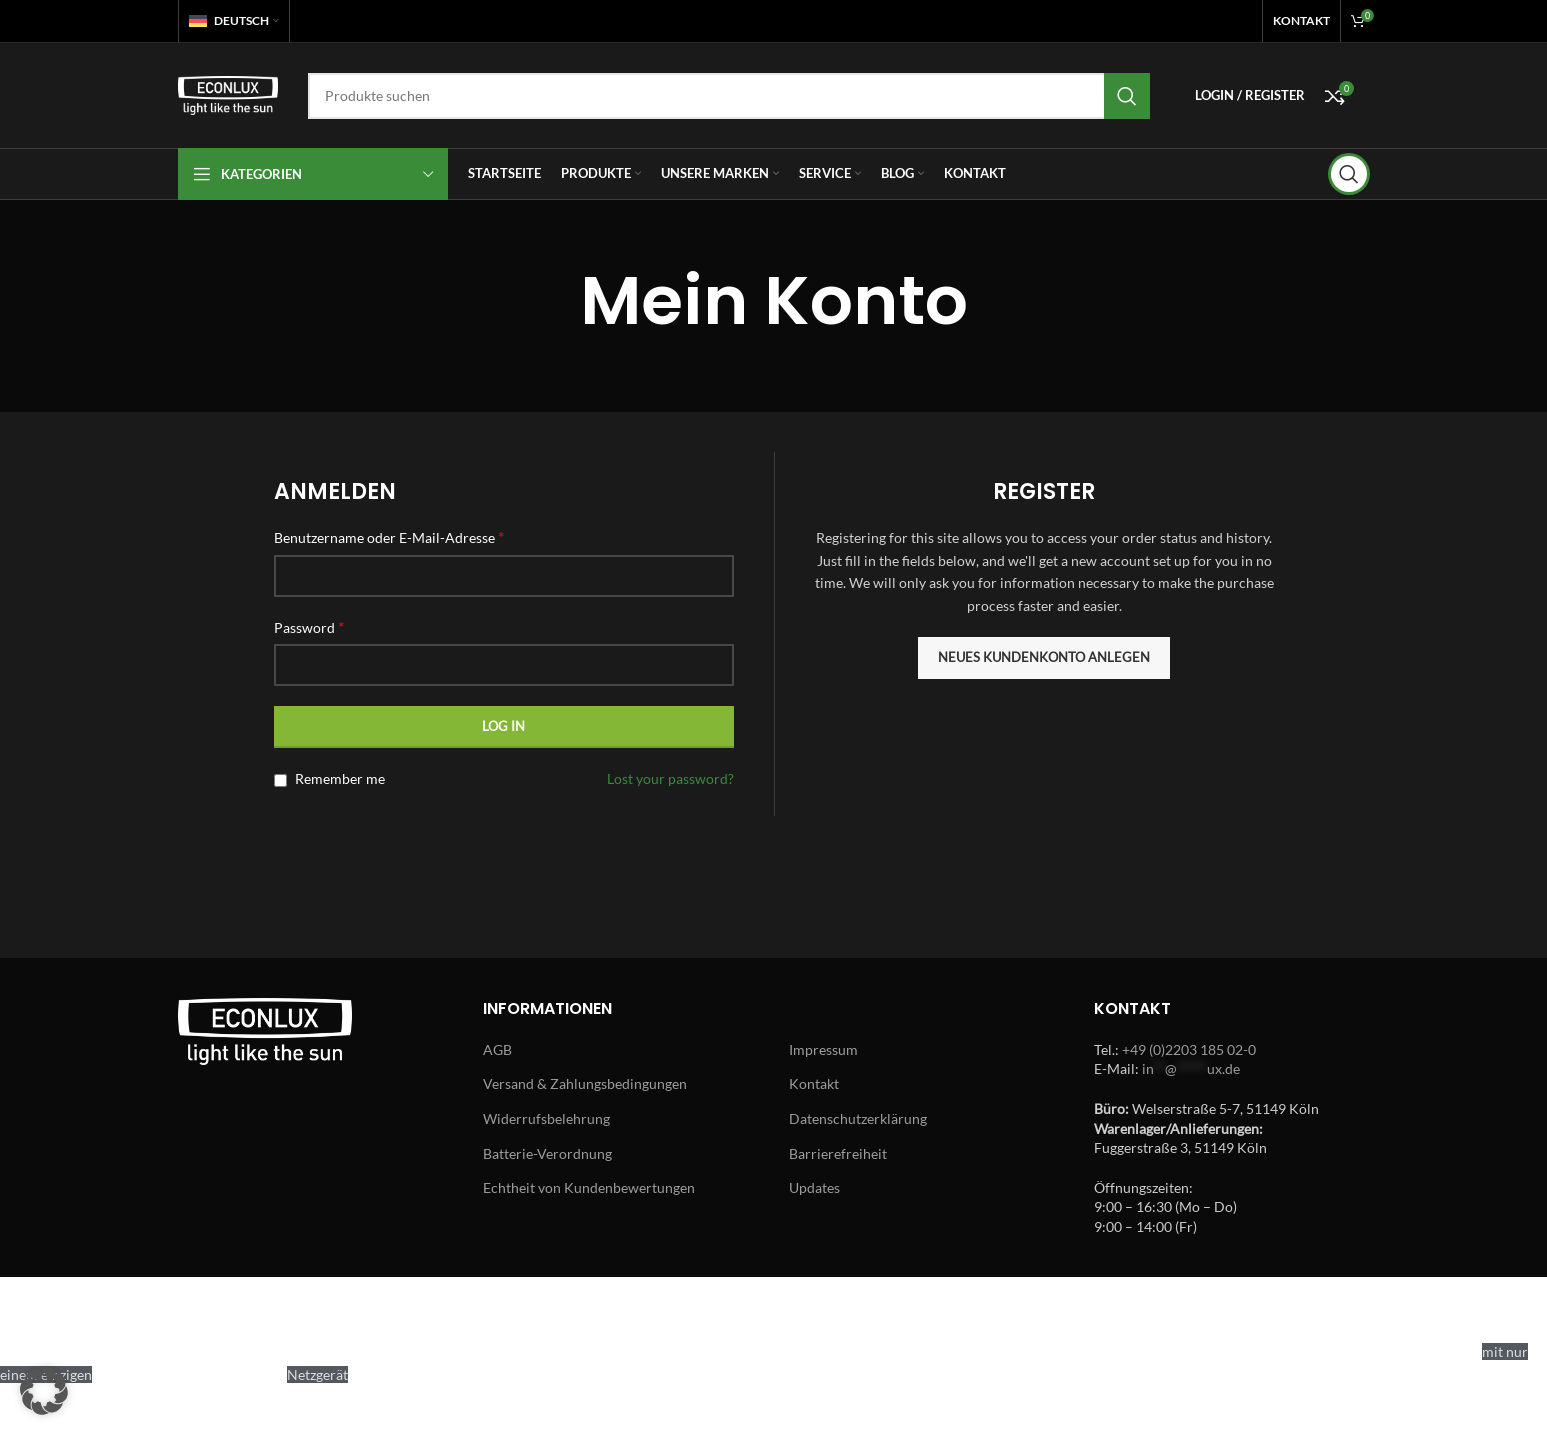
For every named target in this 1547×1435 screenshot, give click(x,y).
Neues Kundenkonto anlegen (1044, 657)
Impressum (823, 1049)
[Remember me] (280, 780)
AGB (497, 1049)
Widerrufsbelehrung (546, 1118)
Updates (814, 1187)
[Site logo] (228, 93)
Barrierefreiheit (838, 1153)
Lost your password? (670, 778)
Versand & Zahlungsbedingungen (585, 1083)
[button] (44, 1391)
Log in (503, 726)
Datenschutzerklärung (858, 1118)
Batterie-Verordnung (547, 1153)
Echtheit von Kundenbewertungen (589, 1187)
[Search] (729, 96)
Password (309, 626)
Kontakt (814, 1083)
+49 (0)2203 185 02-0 (1189, 1049)
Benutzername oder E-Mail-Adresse (389, 536)
